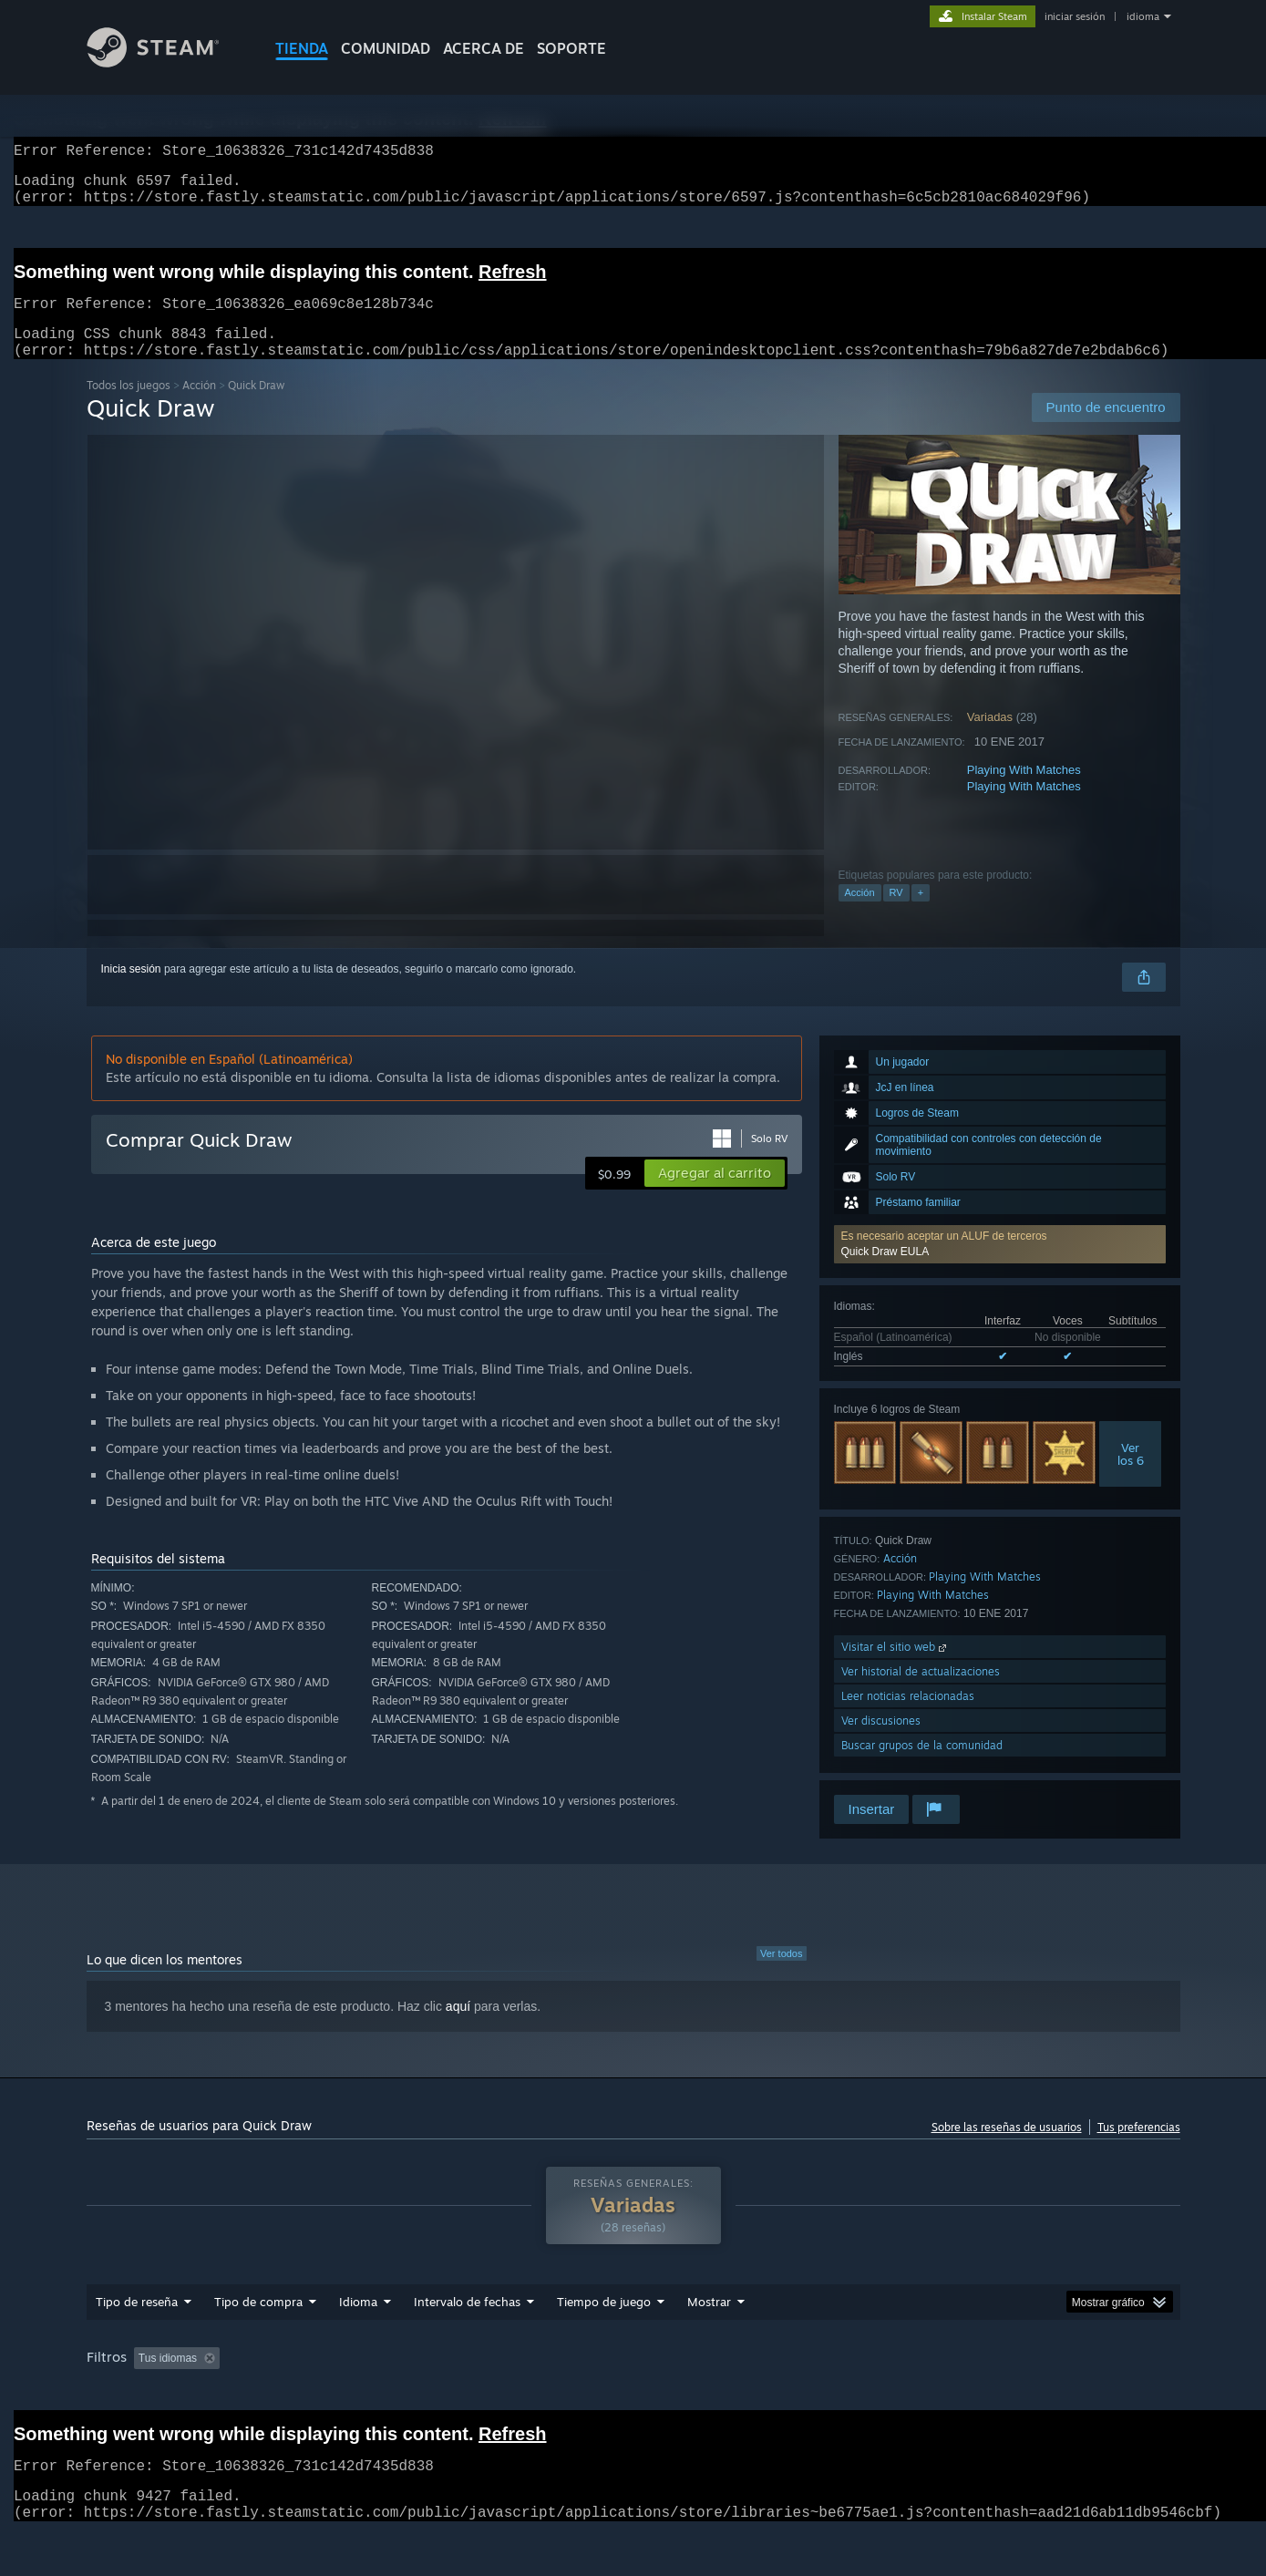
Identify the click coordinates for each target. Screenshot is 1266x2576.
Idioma (358, 2323)
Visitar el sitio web (895, 1668)
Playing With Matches (1024, 792)
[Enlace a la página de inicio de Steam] (167, 62)
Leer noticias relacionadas (907, 1718)
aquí (458, 2028)
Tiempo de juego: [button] (585, 2380)
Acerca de (483, 48)
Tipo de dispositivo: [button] (137, 2404)
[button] (1000, 1266)
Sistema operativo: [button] (930, 2380)
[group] (633, 2392)
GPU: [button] (1085, 2380)
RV (896, 914)
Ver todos (781, 1975)
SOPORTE (571, 48)
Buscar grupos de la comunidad (922, 1767)
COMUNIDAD (385, 48)
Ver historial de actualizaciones (920, 1693)
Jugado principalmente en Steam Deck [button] (756, 2380)
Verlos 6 (1130, 1475)
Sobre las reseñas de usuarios (1006, 2149)
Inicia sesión (131, 990)
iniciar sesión (1075, 16)
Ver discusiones (881, 1742)
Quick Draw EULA (885, 1273)
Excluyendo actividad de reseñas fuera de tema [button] (393, 2380)
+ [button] (920, 914)
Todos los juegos (128, 407)
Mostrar (709, 2323)
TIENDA (301, 48)
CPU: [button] (1024, 2380)
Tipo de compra (258, 2323)
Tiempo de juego (604, 2323)
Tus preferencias (1138, 2149)
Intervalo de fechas (467, 2323)
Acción (199, 407)
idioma (1143, 16)
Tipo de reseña (137, 2323)
